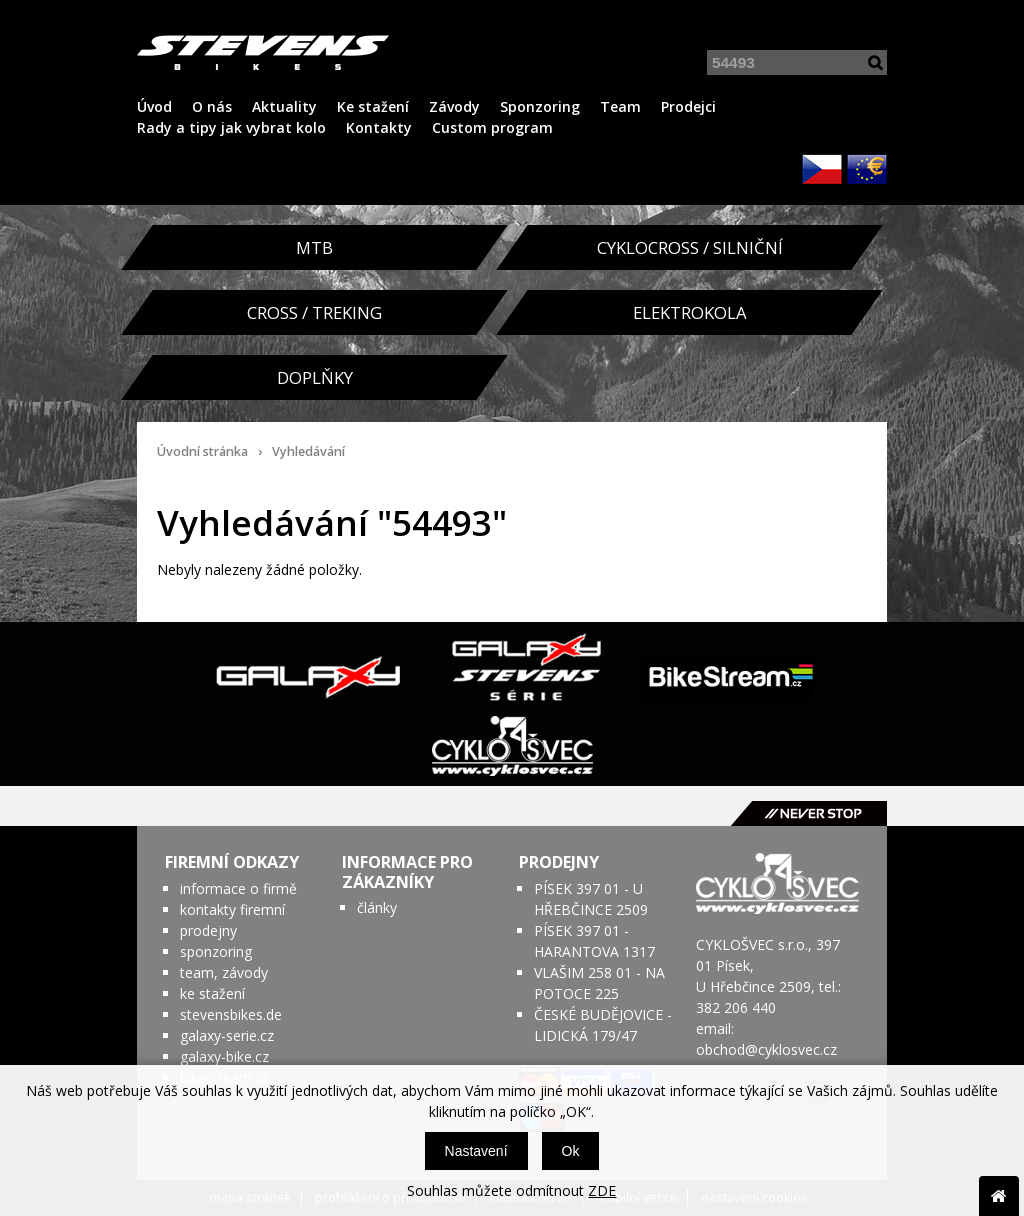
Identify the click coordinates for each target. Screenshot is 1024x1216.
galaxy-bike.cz (224, 1056)
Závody (454, 106)
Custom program (492, 127)
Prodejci (688, 106)
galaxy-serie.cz (227, 1035)
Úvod (154, 106)
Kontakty (379, 127)
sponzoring (216, 951)
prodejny (208, 930)
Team (620, 106)
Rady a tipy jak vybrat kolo (231, 127)
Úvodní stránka (202, 451)
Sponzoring (540, 106)
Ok (571, 1151)
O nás (212, 106)
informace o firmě (238, 888)
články (377, 907)
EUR (867, 169)
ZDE (602, 1190)
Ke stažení (373, 106)
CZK (822, 169)
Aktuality (284, 106)
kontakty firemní (232, 909)
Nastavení (476, 1151)
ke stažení (212, 993)
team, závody (224, 972)
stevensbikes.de (231, 1014)
